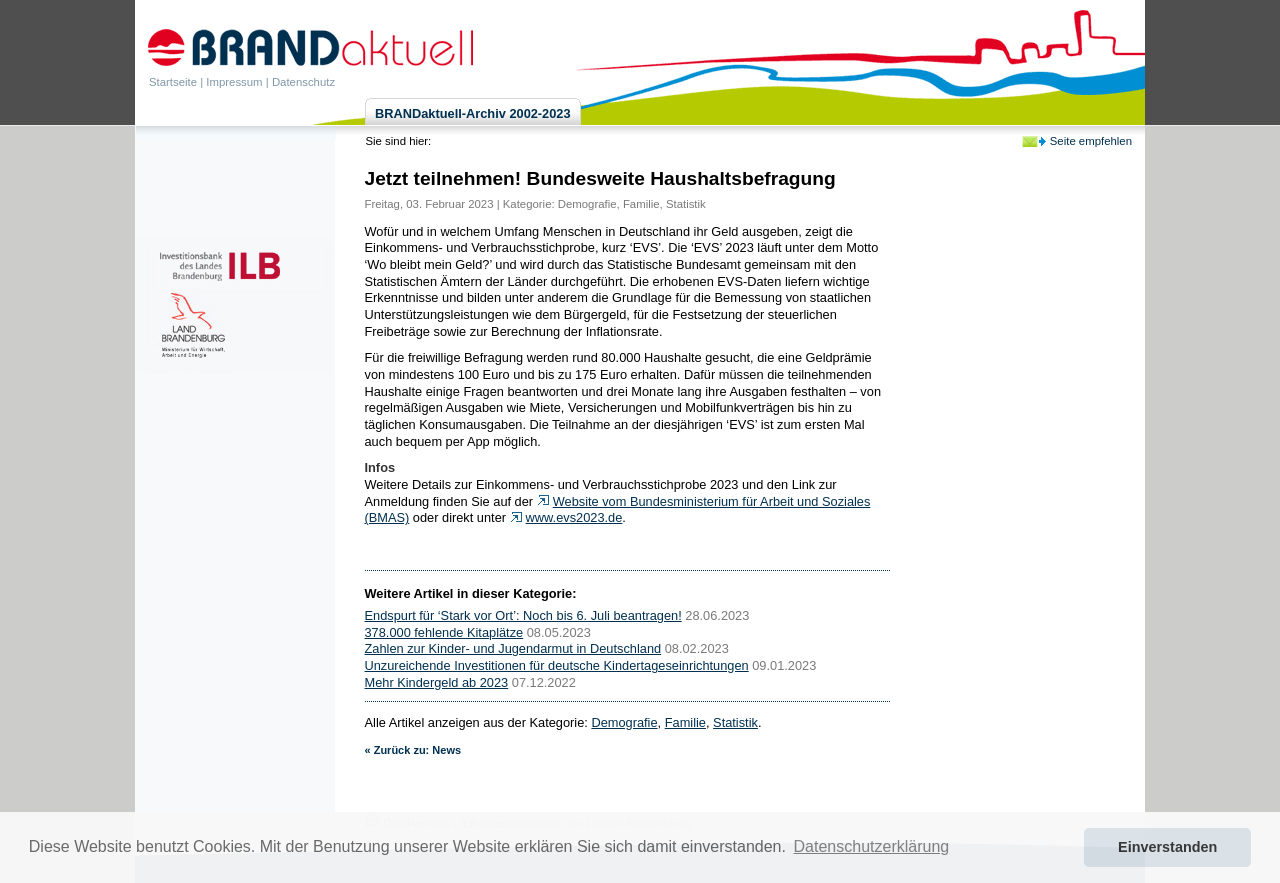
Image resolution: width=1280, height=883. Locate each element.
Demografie (587, 204)
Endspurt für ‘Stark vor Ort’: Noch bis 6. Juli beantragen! (523, 615)
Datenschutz (303, 82)
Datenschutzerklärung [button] (872, 846)
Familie (641, 204)
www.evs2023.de (574, 517)
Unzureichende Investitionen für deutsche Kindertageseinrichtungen (557, 665)
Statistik (686, 204)
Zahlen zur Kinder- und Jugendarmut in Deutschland (513, 648)
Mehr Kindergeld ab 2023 (437, 682)
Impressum (234, 82)
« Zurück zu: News (413, 750)
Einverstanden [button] (1167, 847)
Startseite (173, 82)
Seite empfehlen (1091, 141)
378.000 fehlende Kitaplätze (444, 632)
